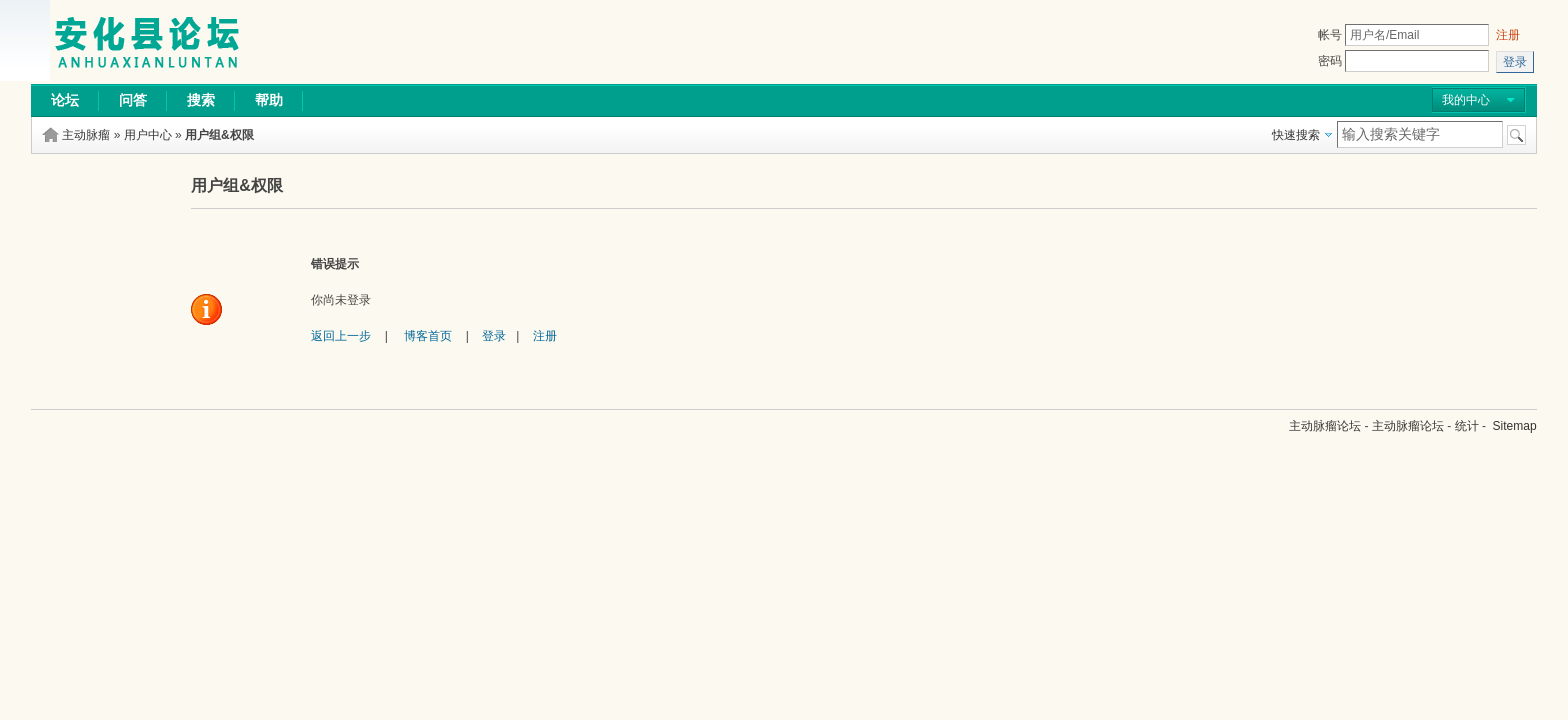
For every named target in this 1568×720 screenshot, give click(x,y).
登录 (494, 336)
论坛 (65, 100)
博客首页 (428, 336)
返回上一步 (341, 336)
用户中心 (148, 135)
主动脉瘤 (86, 135)
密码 (1330, 61)
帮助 (269, 100)
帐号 (1330, 35)
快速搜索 (1296, 135)
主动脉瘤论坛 (1325, 426)
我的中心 (1466, 100)
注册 (1508, 35)
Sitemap (1515, 426)
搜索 (201, 100)
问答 (133, 100)
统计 (1467, 426)
